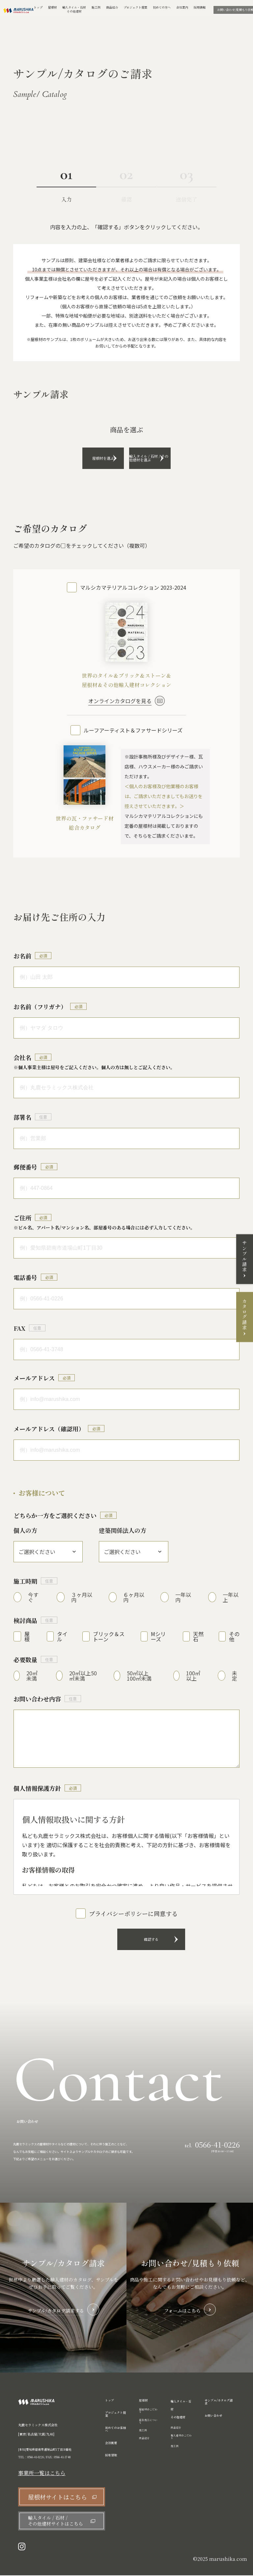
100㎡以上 (193, 1676)
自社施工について (148, 2422)
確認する (126, 1939)
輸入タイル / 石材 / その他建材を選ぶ (169, 458)
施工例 (96, 8)
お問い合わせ (213, 2416)
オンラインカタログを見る (120, 701)
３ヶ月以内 (81, 1598)
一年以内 (183, 1598)
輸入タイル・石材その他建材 (74, 10)
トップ (38, 8)
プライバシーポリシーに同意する (133, 1914)
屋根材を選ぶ (84, 458)
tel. (212, 2145)
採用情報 (200, 8)
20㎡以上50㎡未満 (83, 1676)
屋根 (27, 1637)
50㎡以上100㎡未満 (139, 1676)
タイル (62, 1637)
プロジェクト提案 (135, 8)
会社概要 (111, 2443)
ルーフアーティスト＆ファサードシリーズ (133, 730)
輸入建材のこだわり (181, 2437)
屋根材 (52, 8)
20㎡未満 (32, 1676)
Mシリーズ (158, 1637)
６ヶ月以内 (133, 1598)
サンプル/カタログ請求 (219, 2402)
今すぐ (33, 1598)
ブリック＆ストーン (109, 1637)
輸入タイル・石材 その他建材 (181, 2410)
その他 (234, 1637)
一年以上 (231, 1598)
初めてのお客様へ (115, 2430)
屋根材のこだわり (148, 2411)
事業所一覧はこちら (42, 2473)
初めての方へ (162, 8)
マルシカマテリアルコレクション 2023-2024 (133, 587)
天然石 (198, 1637)
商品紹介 (112, 8)
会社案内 (182, 8)
